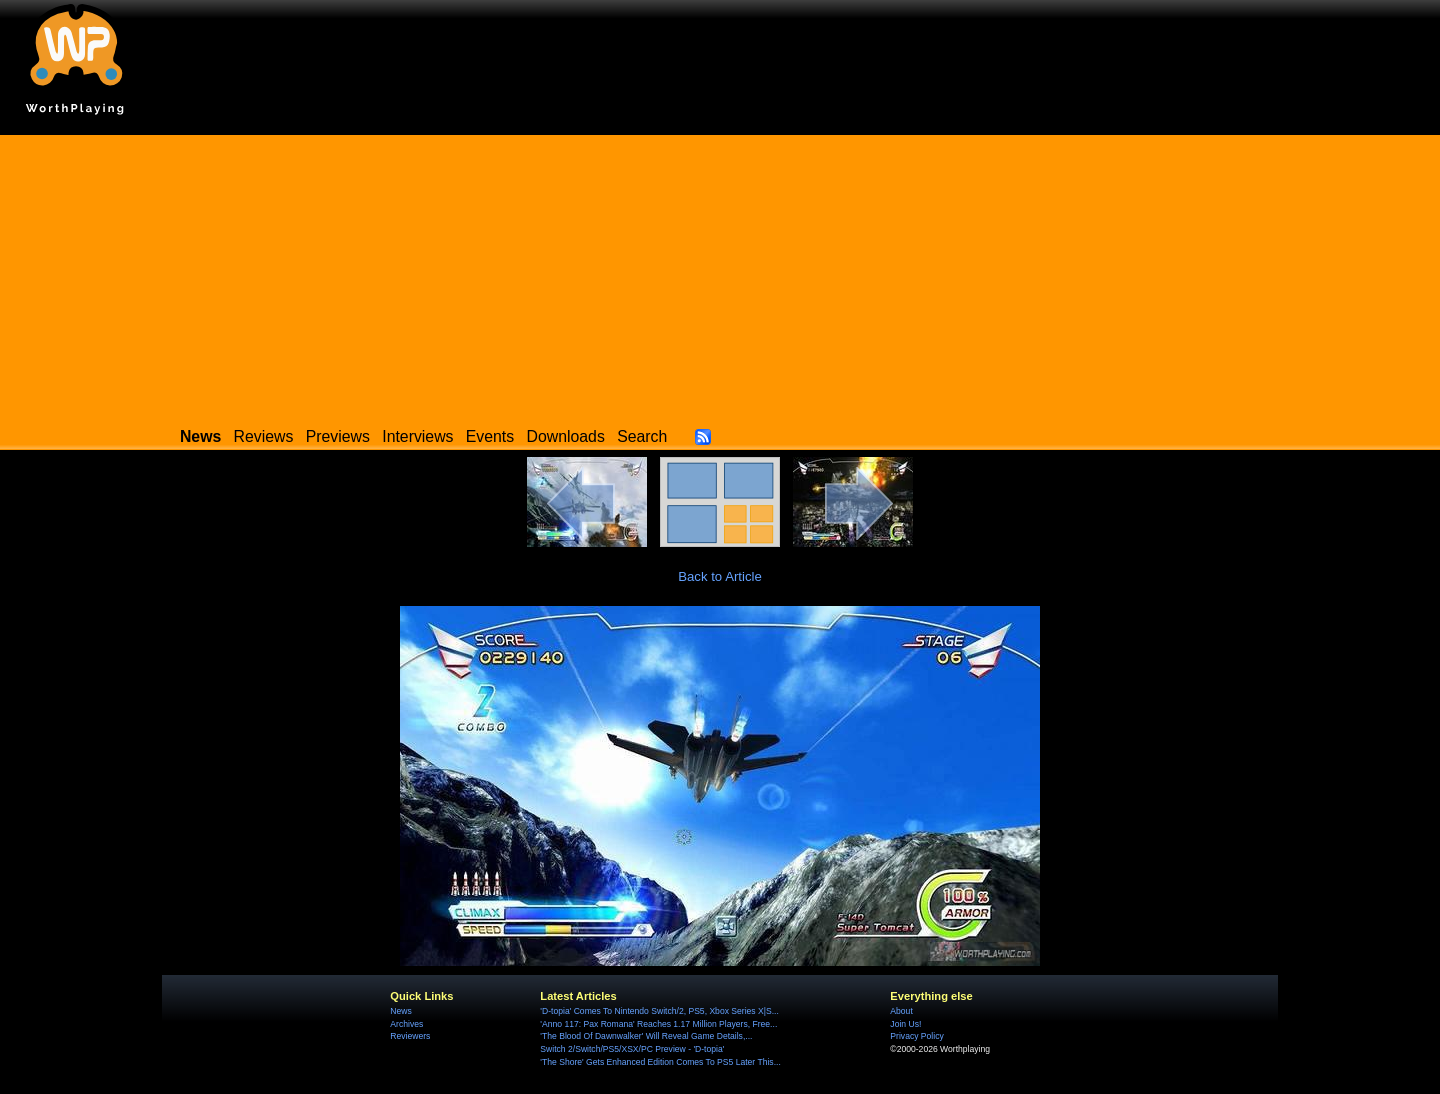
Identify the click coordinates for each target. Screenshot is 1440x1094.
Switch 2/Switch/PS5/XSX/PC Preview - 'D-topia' (632, 1049)
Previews (338, 436)
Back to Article (720, 576)
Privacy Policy (916, 1036)
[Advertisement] (720, 275)
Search (642, 436)
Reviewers (410, 1036)
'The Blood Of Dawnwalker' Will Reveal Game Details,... (646, 1036)
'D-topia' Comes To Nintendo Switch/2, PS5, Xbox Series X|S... (659, 1011)
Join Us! (905, 1024)
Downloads (566, 436)
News (400, 1011)
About (901, 1011)
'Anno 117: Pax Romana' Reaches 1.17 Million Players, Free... (658, 1024)
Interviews (417, 436)
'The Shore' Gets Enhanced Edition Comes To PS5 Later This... (660, 1062)
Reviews (264, 436)
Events (490, 436)
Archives (406, 1024)
